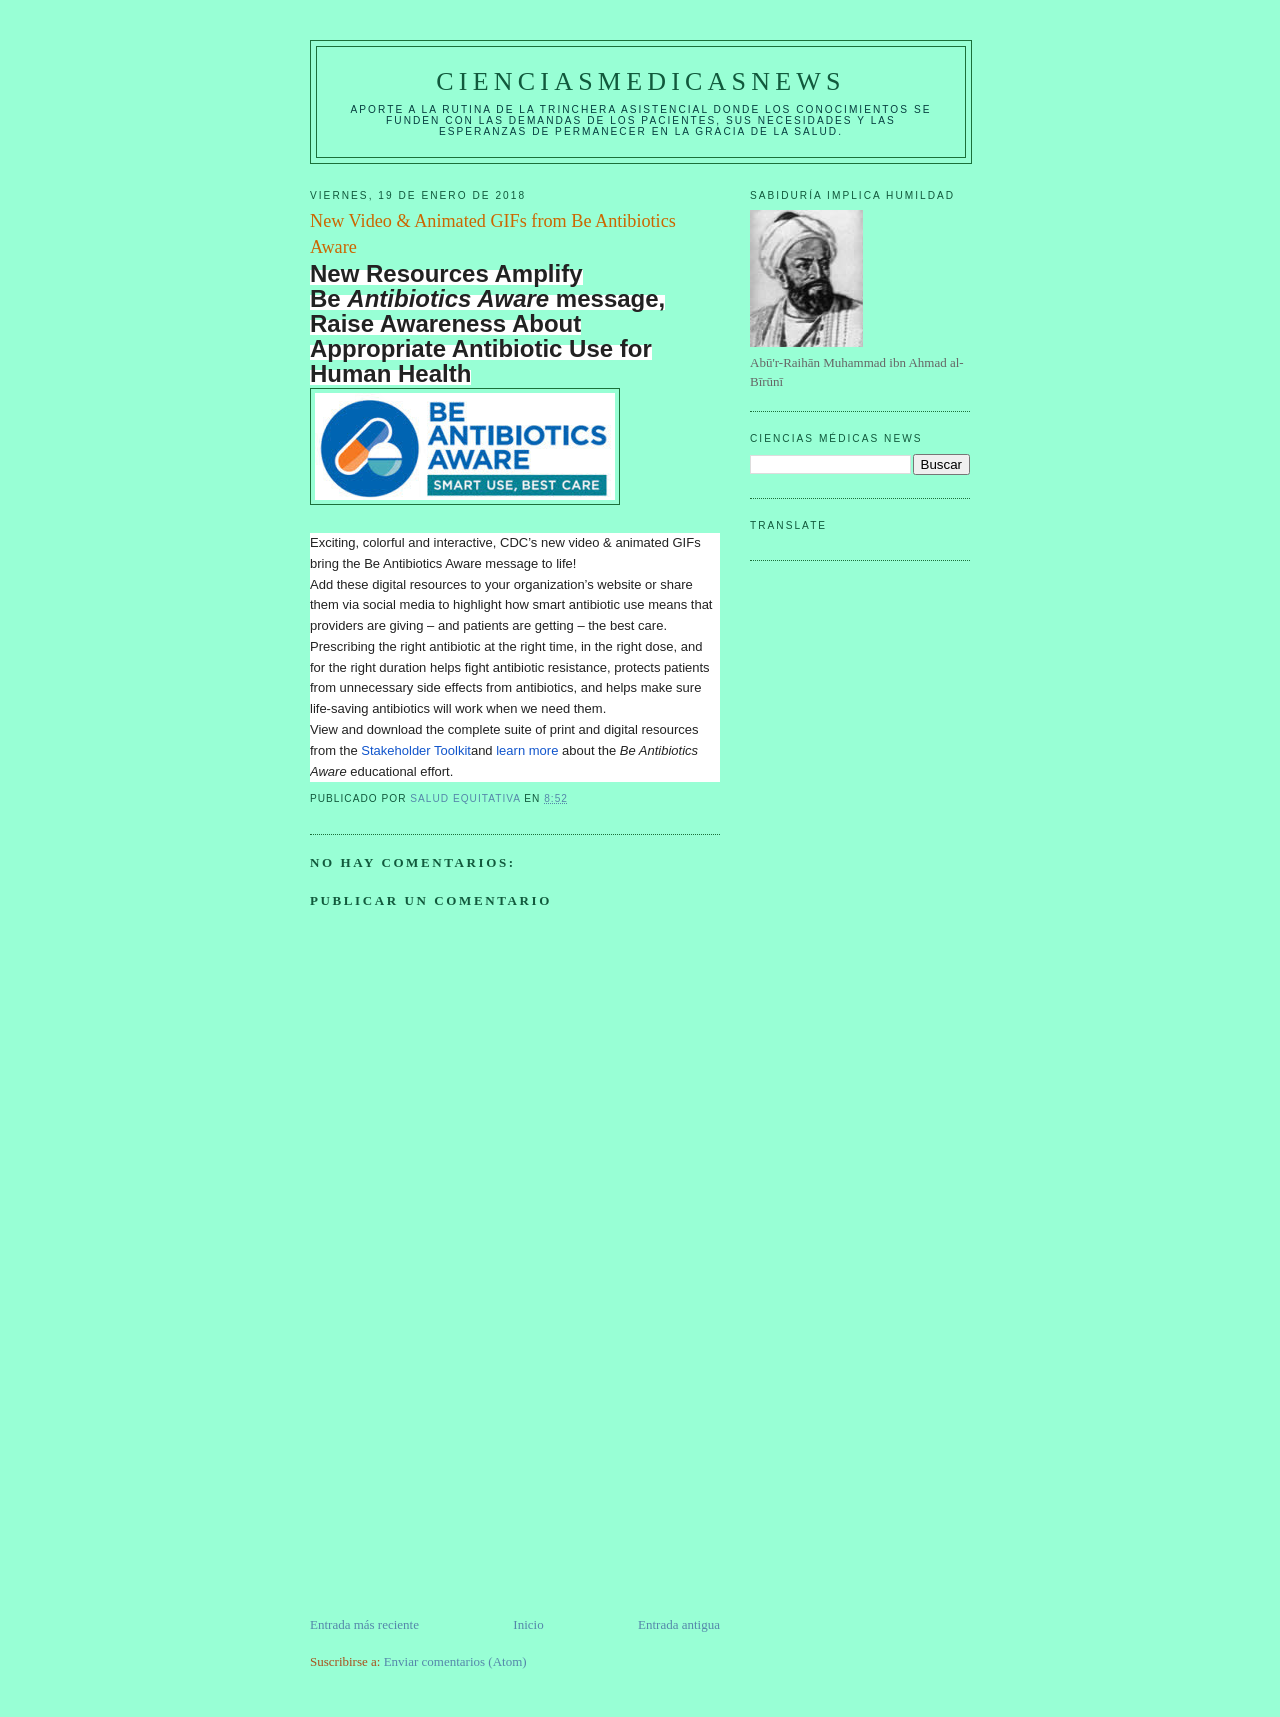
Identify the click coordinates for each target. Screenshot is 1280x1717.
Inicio (528, 1624)
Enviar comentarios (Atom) (455, 1661)
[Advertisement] (460, 1475)
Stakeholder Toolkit (416, 750)
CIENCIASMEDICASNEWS (640, 81)
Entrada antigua (679, 1624)
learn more (527, 750)
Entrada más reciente (364, 1624)
